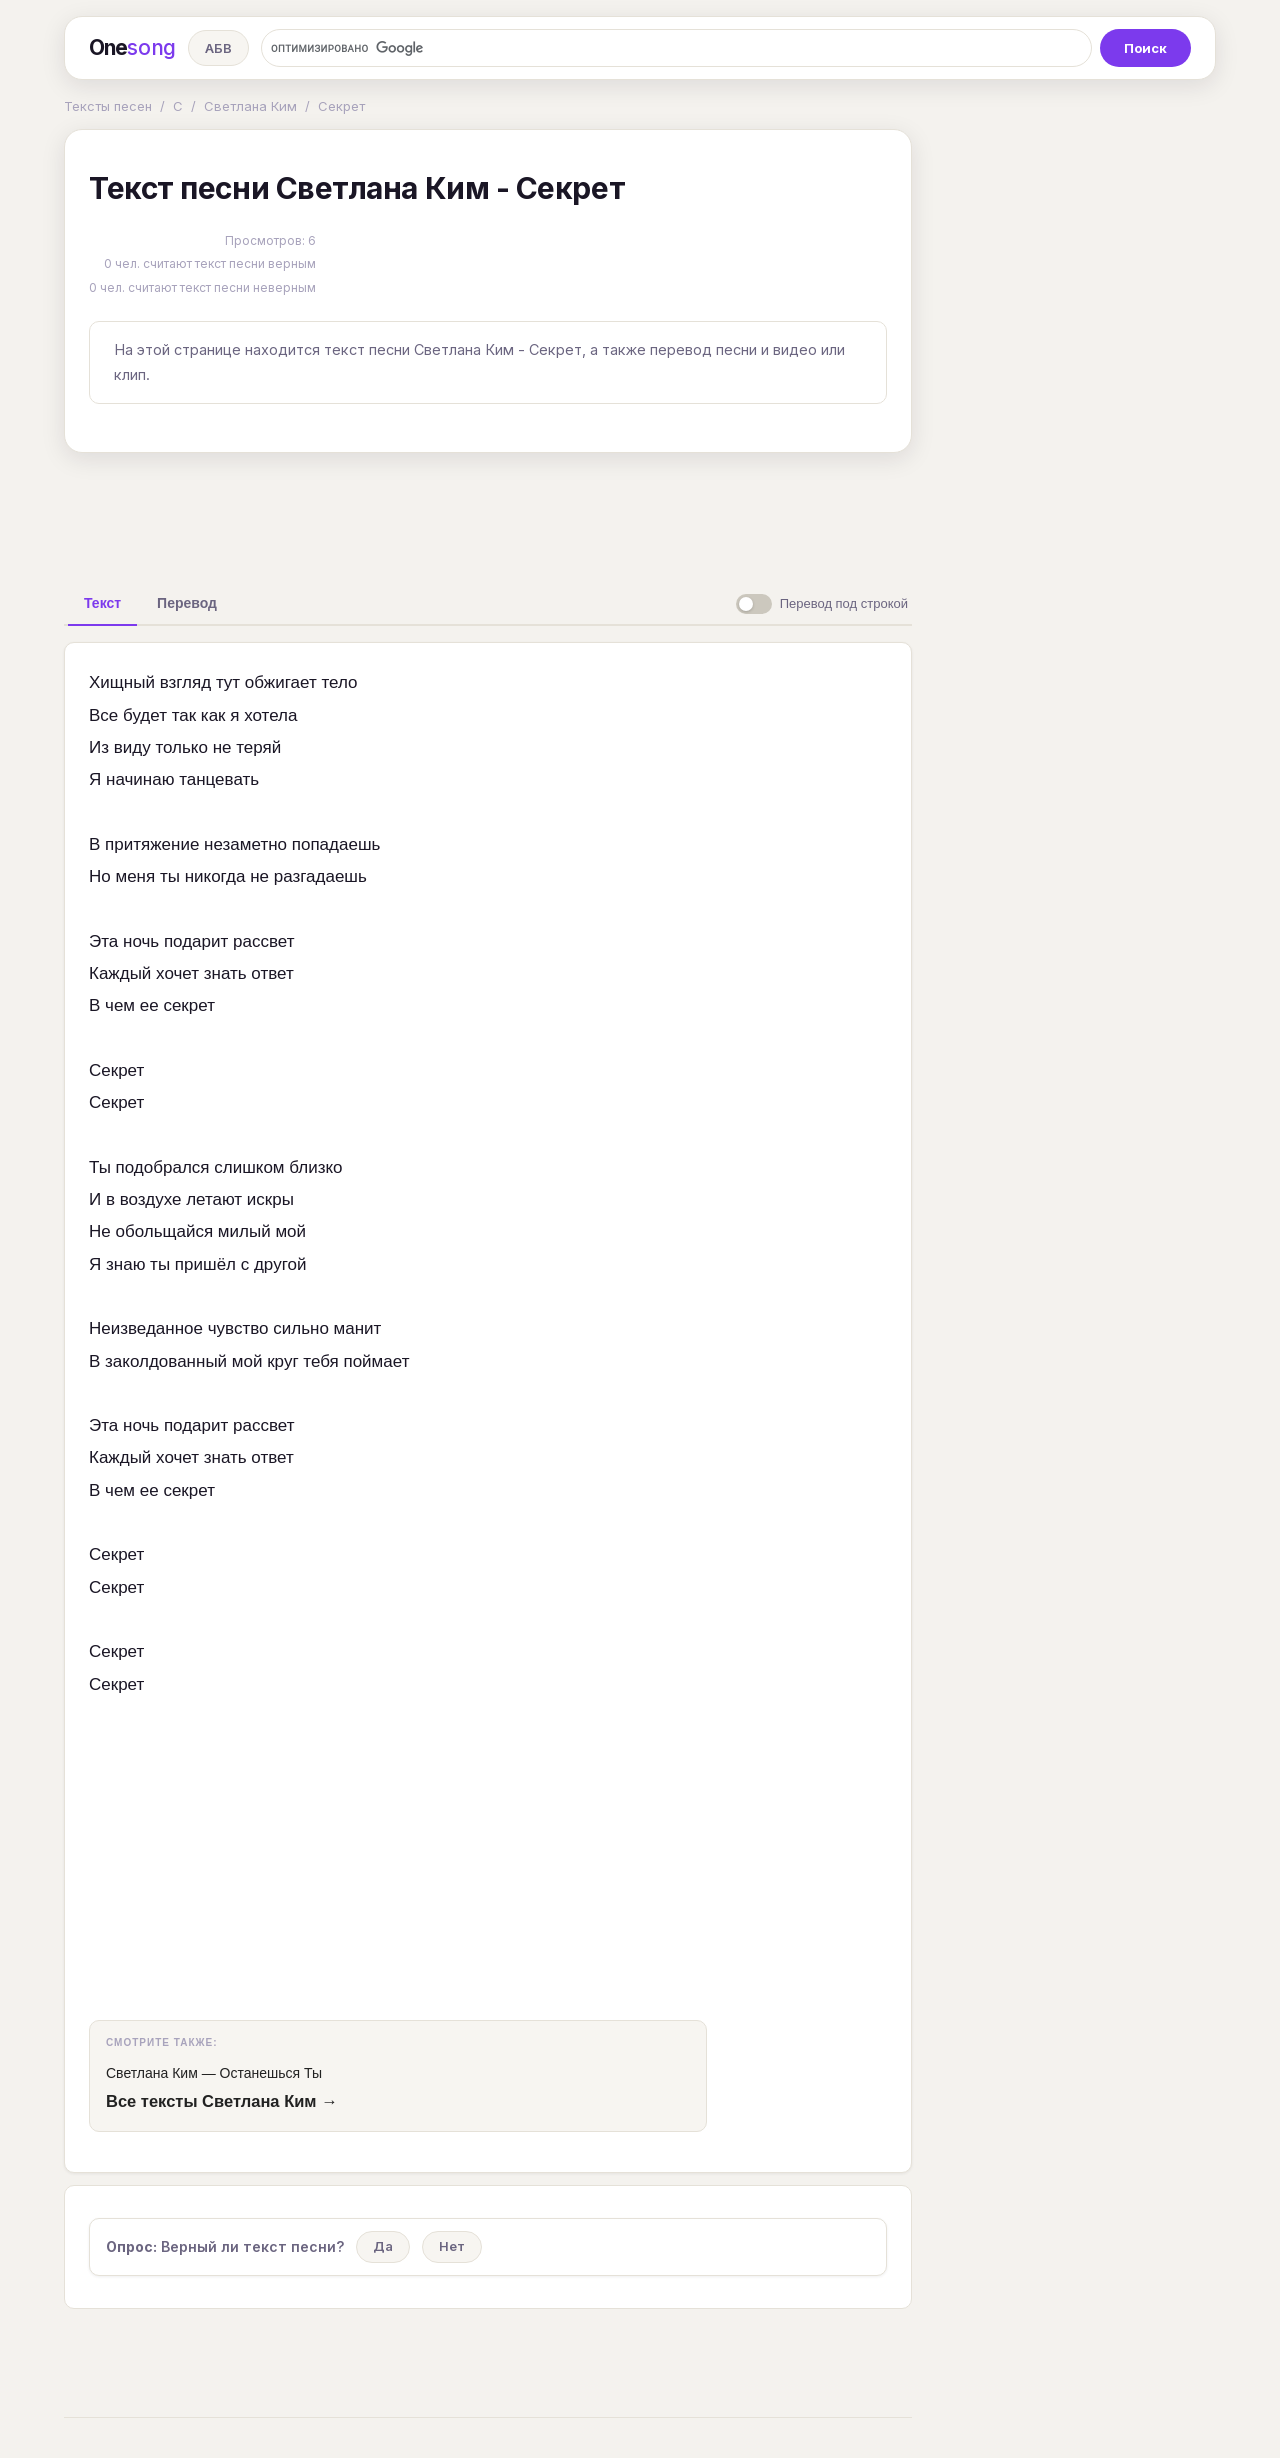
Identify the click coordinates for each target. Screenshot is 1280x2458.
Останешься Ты (271, 2073)
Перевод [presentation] (187, 603)
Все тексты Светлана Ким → (222, 2101)
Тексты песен (108, 106)
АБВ (218, 48)
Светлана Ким (250, 106)
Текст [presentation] (102, 603)
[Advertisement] (488, 514)
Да (383, 2246)
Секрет (341, 106)
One (132, 48)
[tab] (102, 603)
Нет (452, 2246)
